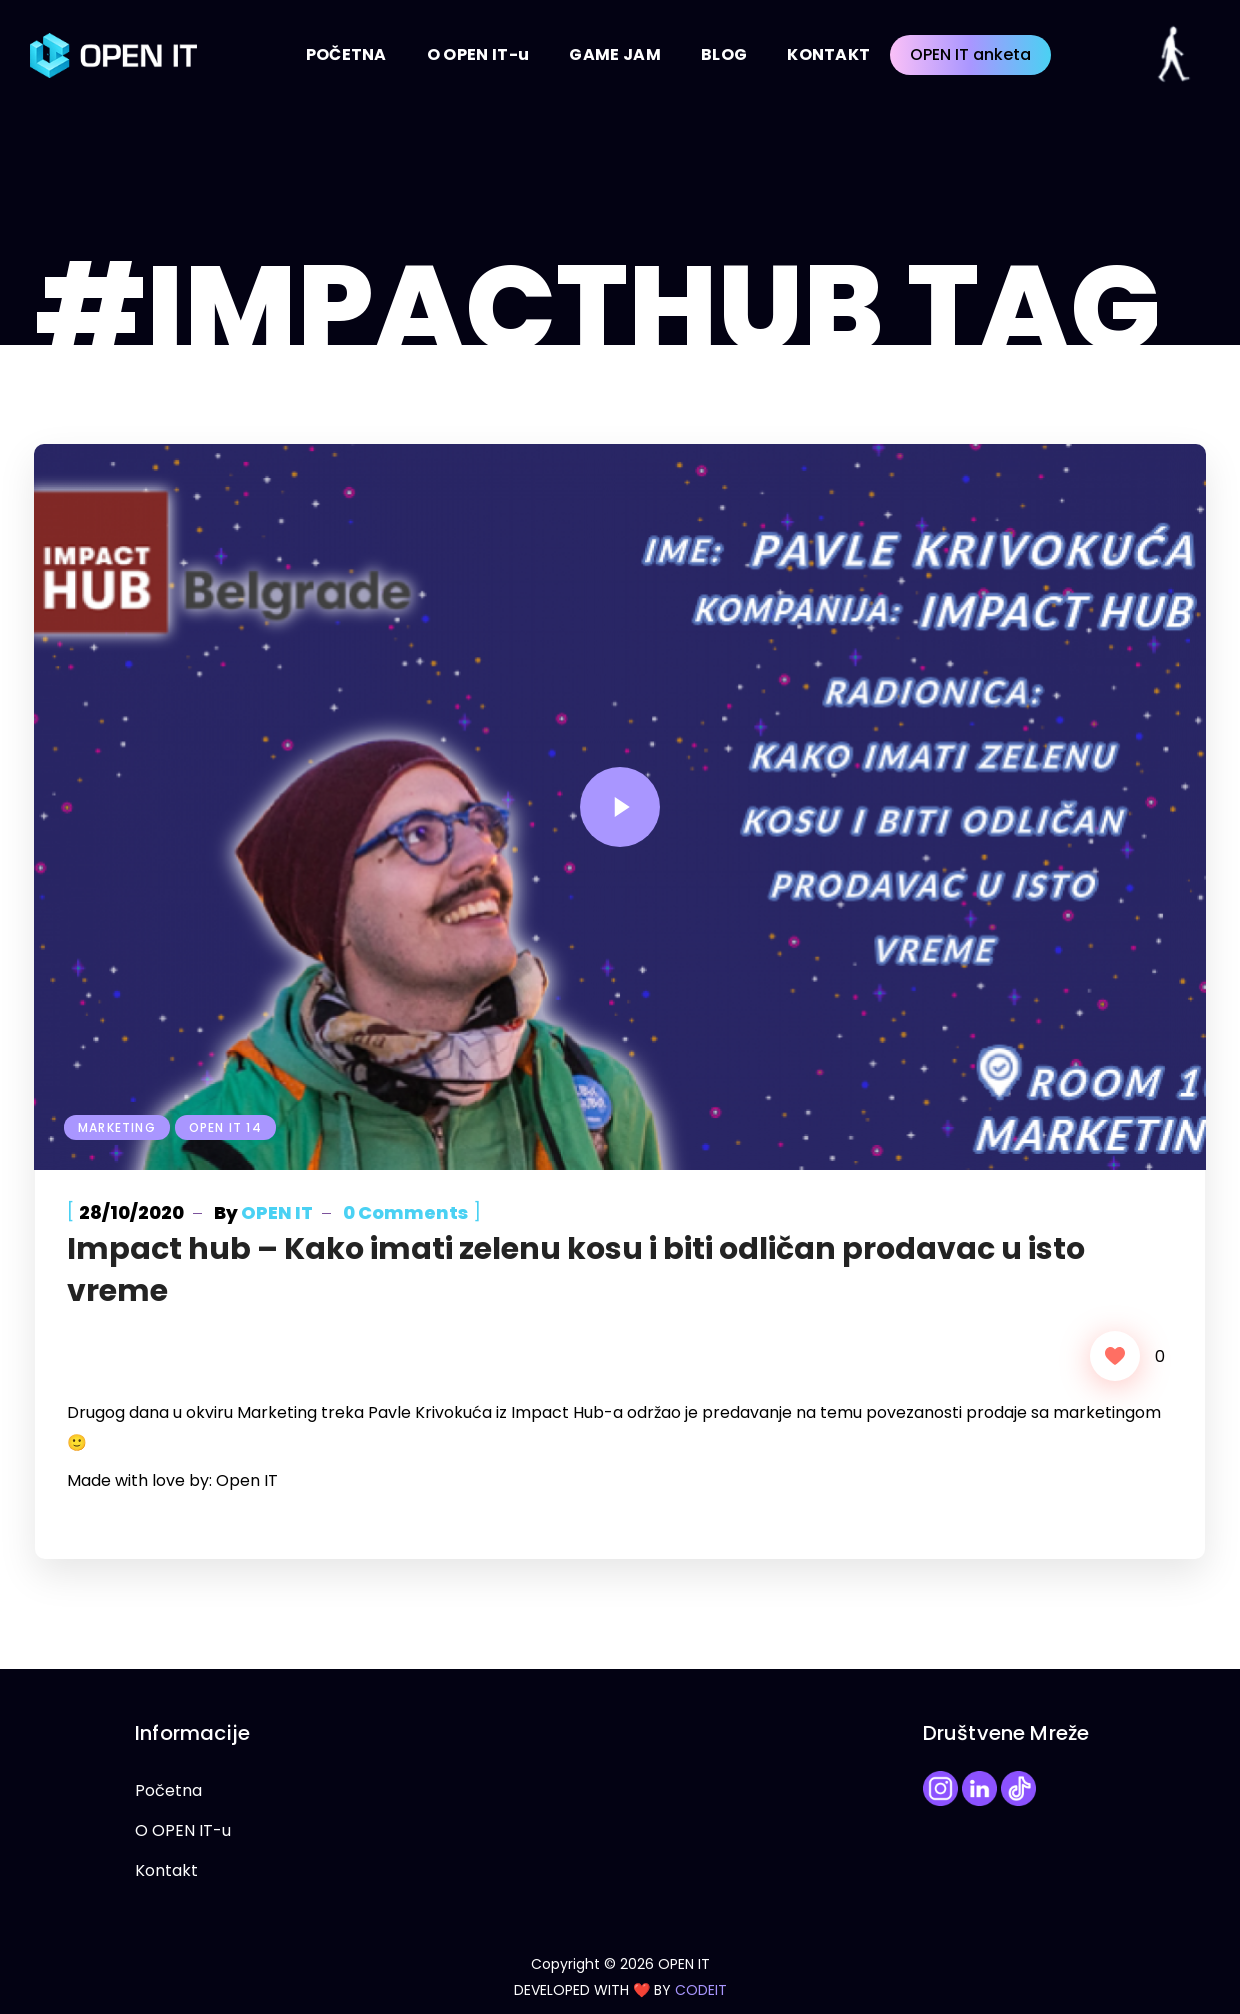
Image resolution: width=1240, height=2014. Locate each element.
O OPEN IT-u (183, 1830)
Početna (168, 1790)
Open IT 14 (225, 1127)
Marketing (117, 1127)
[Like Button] (1115, 1356)
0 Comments (405, 1212)
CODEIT (701, 1990)
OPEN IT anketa (970, 54)
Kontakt (166, 1870)
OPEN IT (277, 1212)
